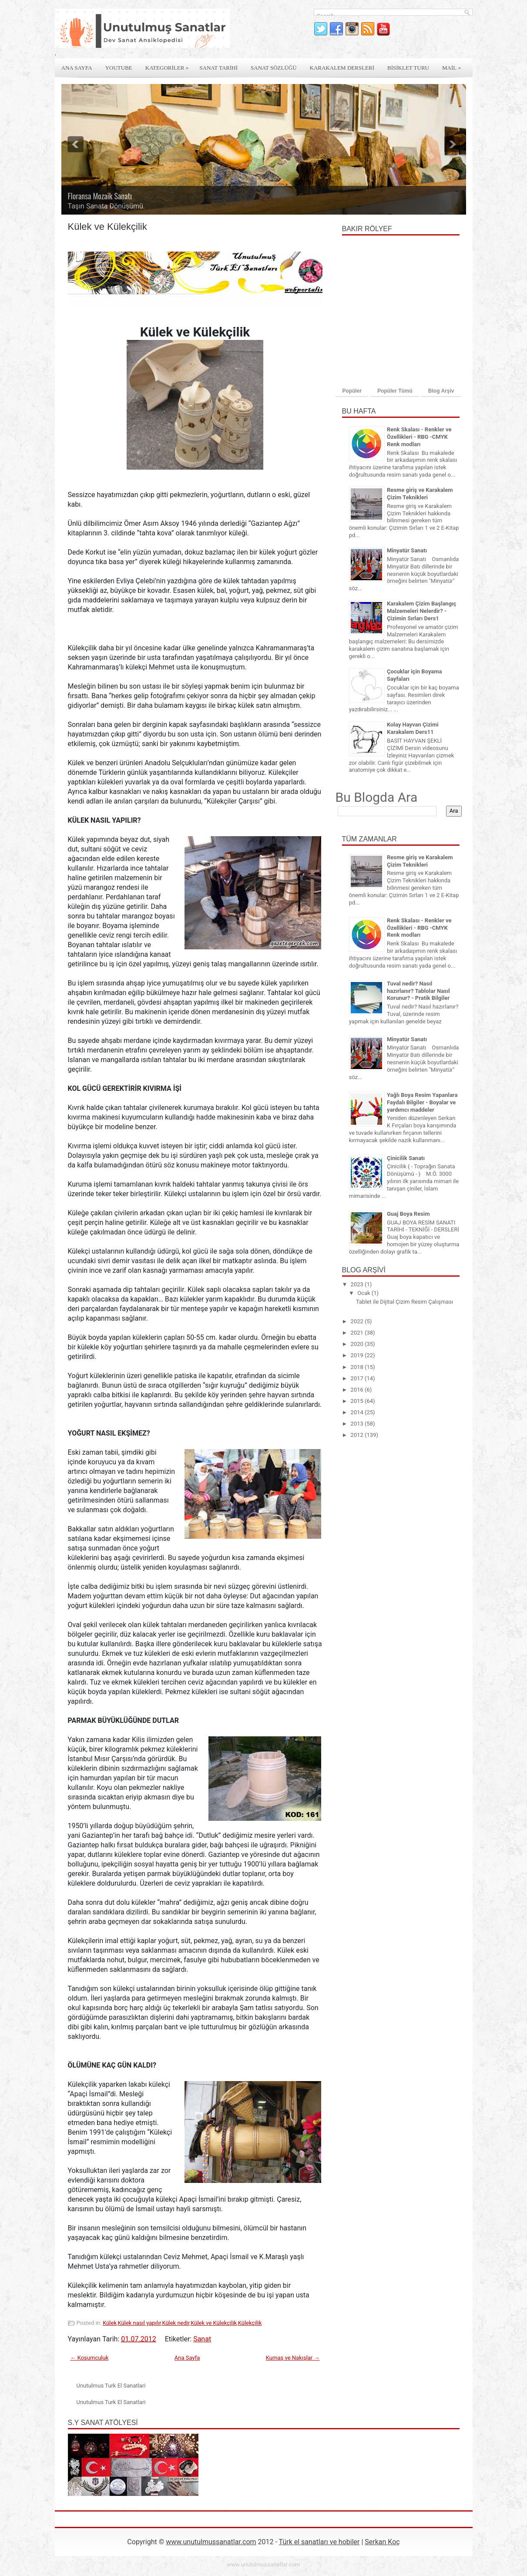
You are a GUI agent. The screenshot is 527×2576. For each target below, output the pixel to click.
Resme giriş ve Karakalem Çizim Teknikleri (420, 494)
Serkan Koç (382, 2542)
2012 (358, 1435)
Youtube (118, 67)
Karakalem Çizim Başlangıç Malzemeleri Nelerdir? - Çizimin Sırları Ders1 (421, 611)
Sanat (202, 2339)
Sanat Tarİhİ (218, 67)
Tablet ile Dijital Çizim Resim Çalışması (404, 1301)
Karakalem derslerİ (342, 67)
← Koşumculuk (89, 2357)
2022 (358, 1321)
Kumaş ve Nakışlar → (293, 2357)
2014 (358, 1412)
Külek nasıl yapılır (139, 2323)
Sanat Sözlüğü (274, 67)
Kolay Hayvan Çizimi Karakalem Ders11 (413, 728)
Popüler (352, 391)
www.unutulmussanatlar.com (211, 2542)
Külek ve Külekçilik (214, 2323)
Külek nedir (175, 2323)
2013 (358, 1423)
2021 (358, 1332)
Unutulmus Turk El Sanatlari (111, 2385)
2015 (358, 1401)
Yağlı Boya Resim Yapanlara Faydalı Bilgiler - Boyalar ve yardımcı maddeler (422, 1102)
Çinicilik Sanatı (406, 1158)
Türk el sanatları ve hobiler (319, 2542)
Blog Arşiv (441, 391)
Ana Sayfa (76, 67)
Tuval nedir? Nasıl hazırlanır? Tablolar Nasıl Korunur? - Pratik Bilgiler (418, 991)
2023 (358, 1284)
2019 (358, 1355)
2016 (358, 1389)
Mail (453, 64)
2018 (358, 1367)
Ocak (364, 1293)
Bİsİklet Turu (408, 67)
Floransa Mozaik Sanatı (100, 196)
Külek (110, 2323)
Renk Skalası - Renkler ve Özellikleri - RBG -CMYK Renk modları (419, 436)
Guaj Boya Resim (408, 1214)
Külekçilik (250, 2323)
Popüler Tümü (395, 391)
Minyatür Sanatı (407, 550)
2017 (358, 1378)
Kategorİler (169, 64)
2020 (358, 1344)
